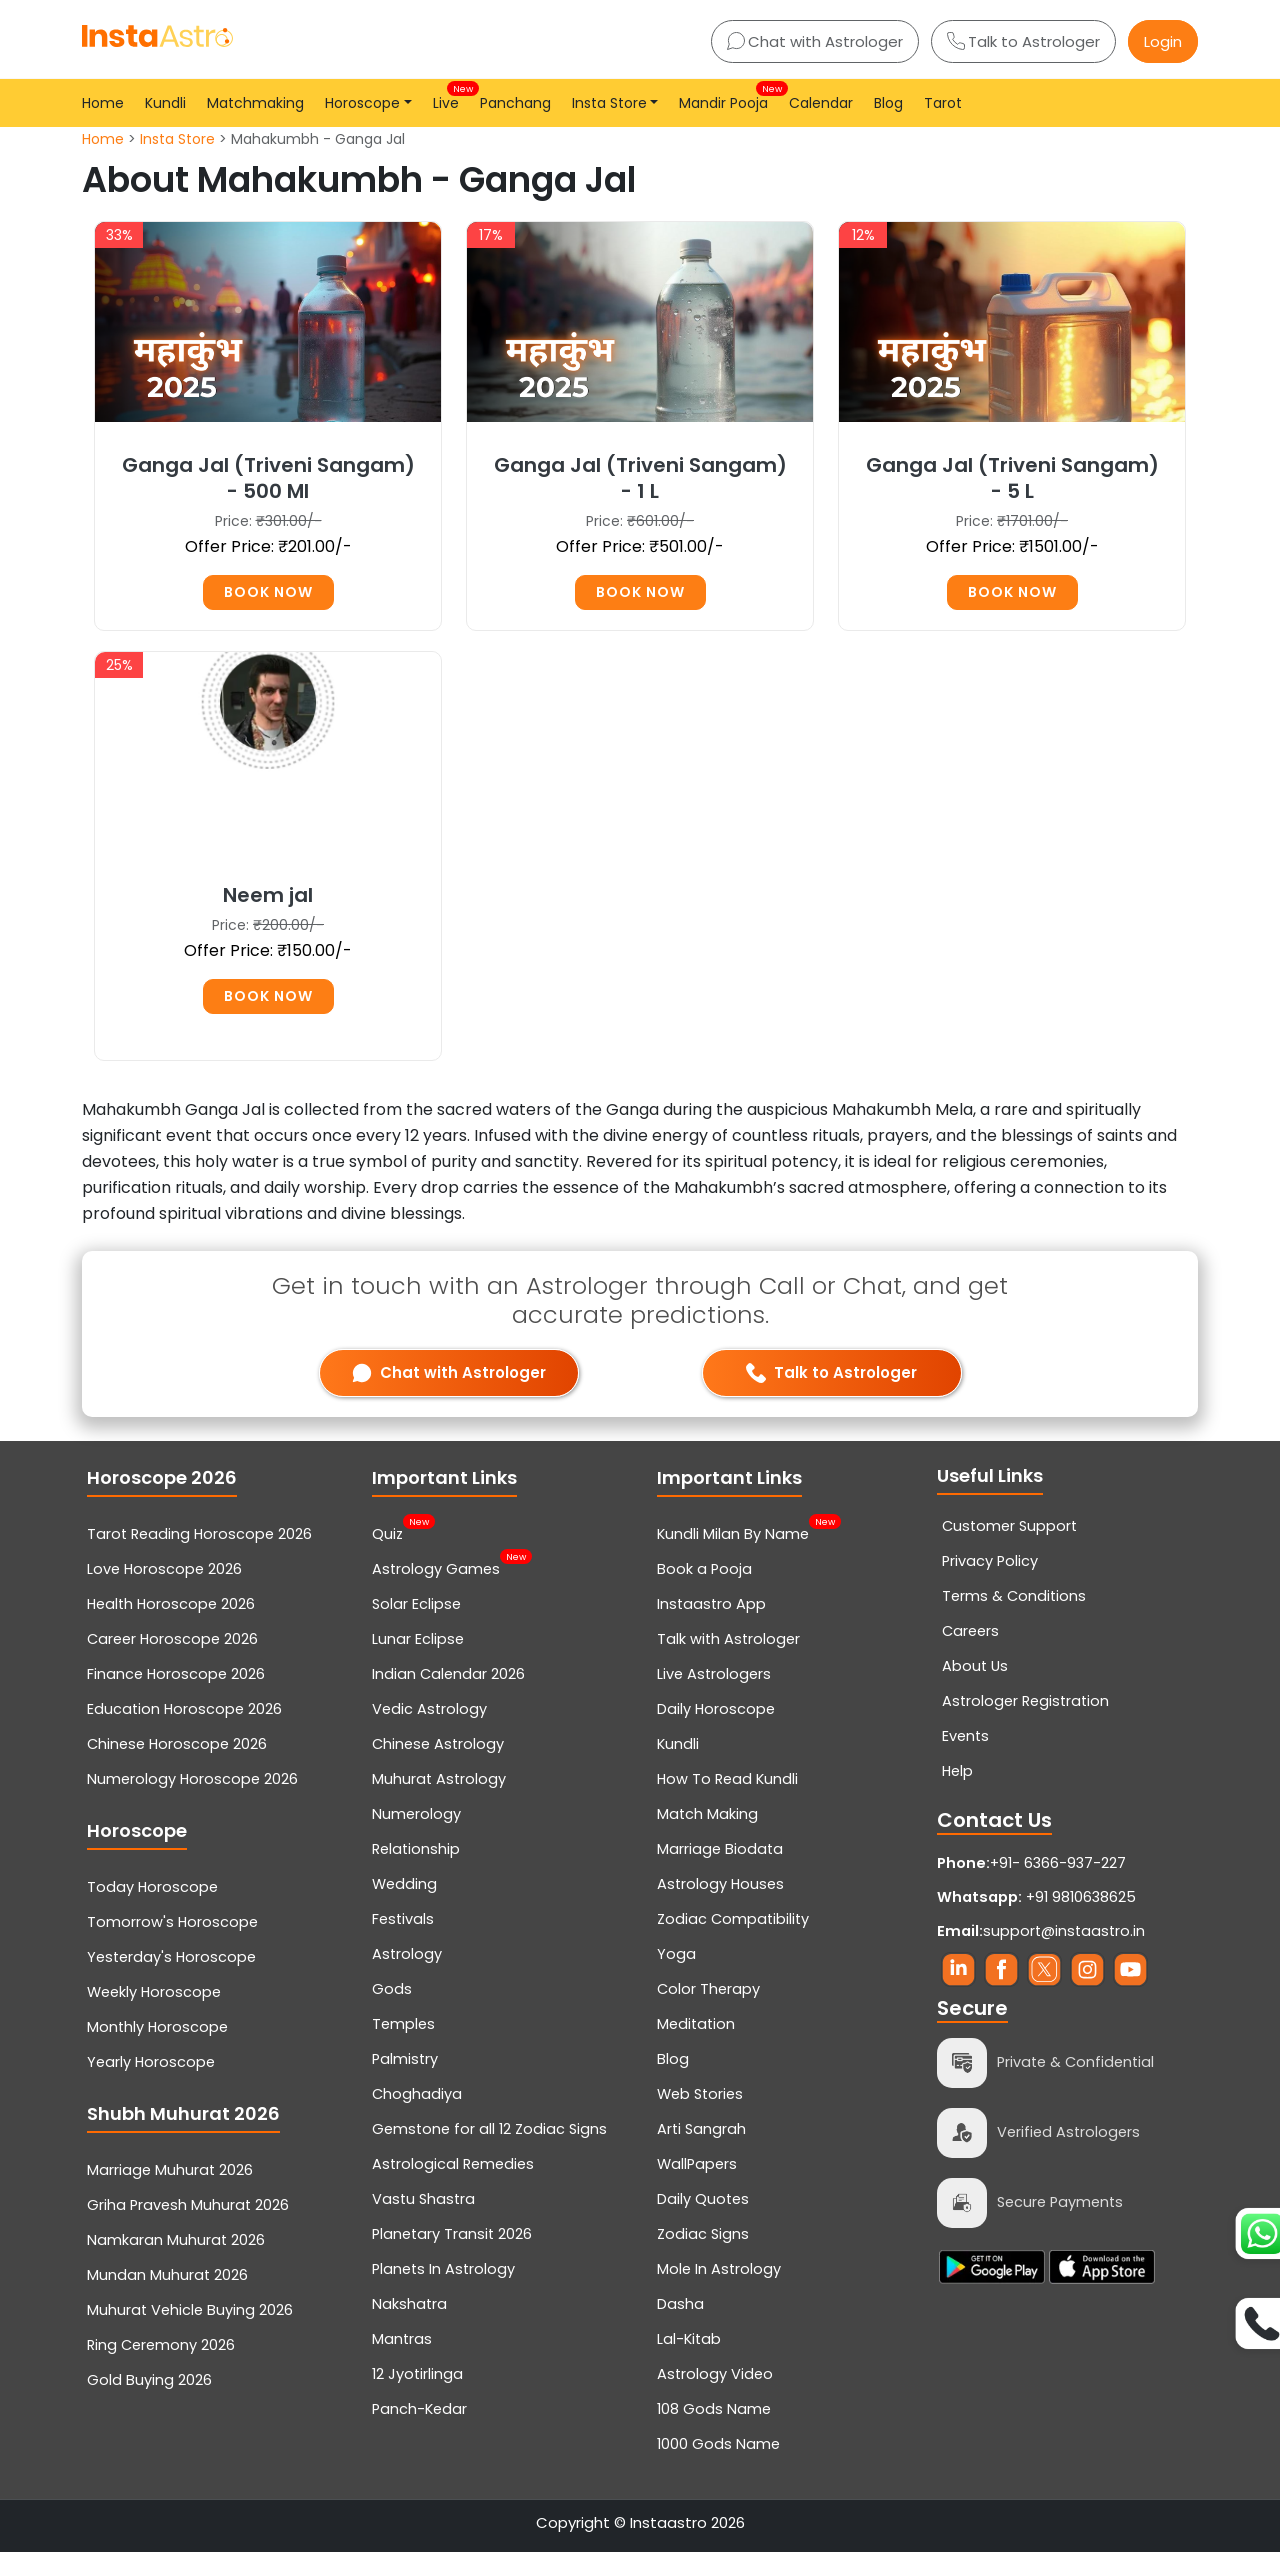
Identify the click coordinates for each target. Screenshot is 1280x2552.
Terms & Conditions (1014, 1596)
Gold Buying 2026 (149, 2380)
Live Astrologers (714, 1674)
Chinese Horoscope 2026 (177, 1744)
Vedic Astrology (429, 1709)
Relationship (416, 1849)
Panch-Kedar (419, 2409)
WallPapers (697, 2164)
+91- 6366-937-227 (1058, 1863)
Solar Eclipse (416, 1604)
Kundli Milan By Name (733, 1532)
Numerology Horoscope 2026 (192, 1779)
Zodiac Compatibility (733, 1919)
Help (957, 1771)
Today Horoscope (152, 1887)
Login (1163, 41)
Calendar (821, 103)
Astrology (407, 1954)
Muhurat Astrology (439, 1779)
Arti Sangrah (701, 2129)
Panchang (515, 103)
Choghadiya (417, 2094)
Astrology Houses (720, 1884)
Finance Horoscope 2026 (176, 1674)
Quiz (387, 1532)
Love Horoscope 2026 (164, 1569)
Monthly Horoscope (157, 2027)
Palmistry (405, 2059)
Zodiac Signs (703, 2234)
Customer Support (1009, 1526)
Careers (970, 1631)
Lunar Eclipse (418, 1639)
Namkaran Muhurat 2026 (176, 2240)
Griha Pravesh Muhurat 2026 (188, 2205)
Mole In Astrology (719, 2269)
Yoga (676, 1954)
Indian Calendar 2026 (448, 1674)
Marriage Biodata (720, 1849)
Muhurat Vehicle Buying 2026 (190, 2310)
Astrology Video (715, 2374)
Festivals (403, 1919)
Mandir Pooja (727, 97)
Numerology (416, 1814)
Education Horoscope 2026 (184, 1709)
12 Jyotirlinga (417, 2374)
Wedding (404, 1884)
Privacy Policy (990, 1561)
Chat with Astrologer (815, 41)
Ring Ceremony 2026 (161, 2345)
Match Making (707, 1814)
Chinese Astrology (438, 1744)
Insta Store (177, 139)
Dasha (680, 2304)
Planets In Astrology (443, 2269)
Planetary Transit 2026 (452, 2234)
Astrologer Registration (1025, 1701)
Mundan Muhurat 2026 (167, 2275)
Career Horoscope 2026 (172, 1639)
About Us (975, 1666)
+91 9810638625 (1036, 1897)
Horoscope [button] (362, 103)
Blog (888, 103)
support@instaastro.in (1064, 1931)
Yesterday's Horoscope (171, 1957)
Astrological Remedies (453, 2164)
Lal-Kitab (689, 2339)
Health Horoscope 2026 (171, 1604)
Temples (403, 2024)
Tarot (943, 103)
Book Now (268, 592)
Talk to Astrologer (1023, 41)
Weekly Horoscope (154, 1992)
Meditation (696, 2024)
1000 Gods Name (718, 2444)
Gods (392, 1989)
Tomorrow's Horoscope (172, 1922)
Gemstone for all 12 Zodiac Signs (489, 2129)
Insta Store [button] (609, 103)
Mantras (402, 2339)
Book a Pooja (704, 1569)
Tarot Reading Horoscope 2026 (199, 1534)
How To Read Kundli (727, 1779)
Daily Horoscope (716, 1709)
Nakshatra (409, 2304)
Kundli (165, 103)
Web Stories (700, 2094)
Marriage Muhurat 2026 (170, 2170)
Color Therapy (708, 1989)
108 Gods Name (714, 2409)
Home (103, 103)
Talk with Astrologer (728, 1639)
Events (965, 1736)
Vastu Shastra (423, 2199)
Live (450, 97)
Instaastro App (711, 1604)
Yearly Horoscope (151, 2062)
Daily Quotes (703, 2199)
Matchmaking (255, 103)
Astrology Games (436, 1567)
